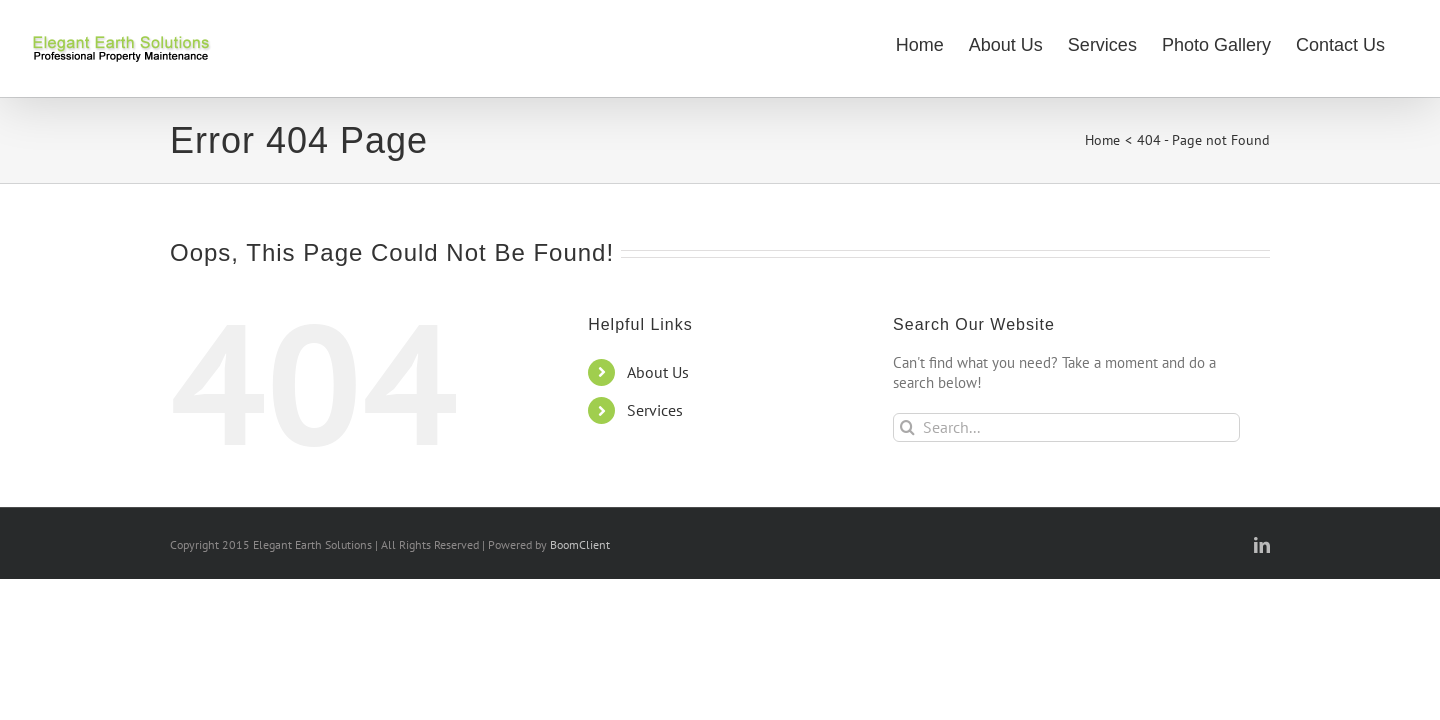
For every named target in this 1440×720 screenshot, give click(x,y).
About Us (658, 372)
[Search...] (1066, 427)
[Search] (907, 427)
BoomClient (580, 544)
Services (655, 410)
